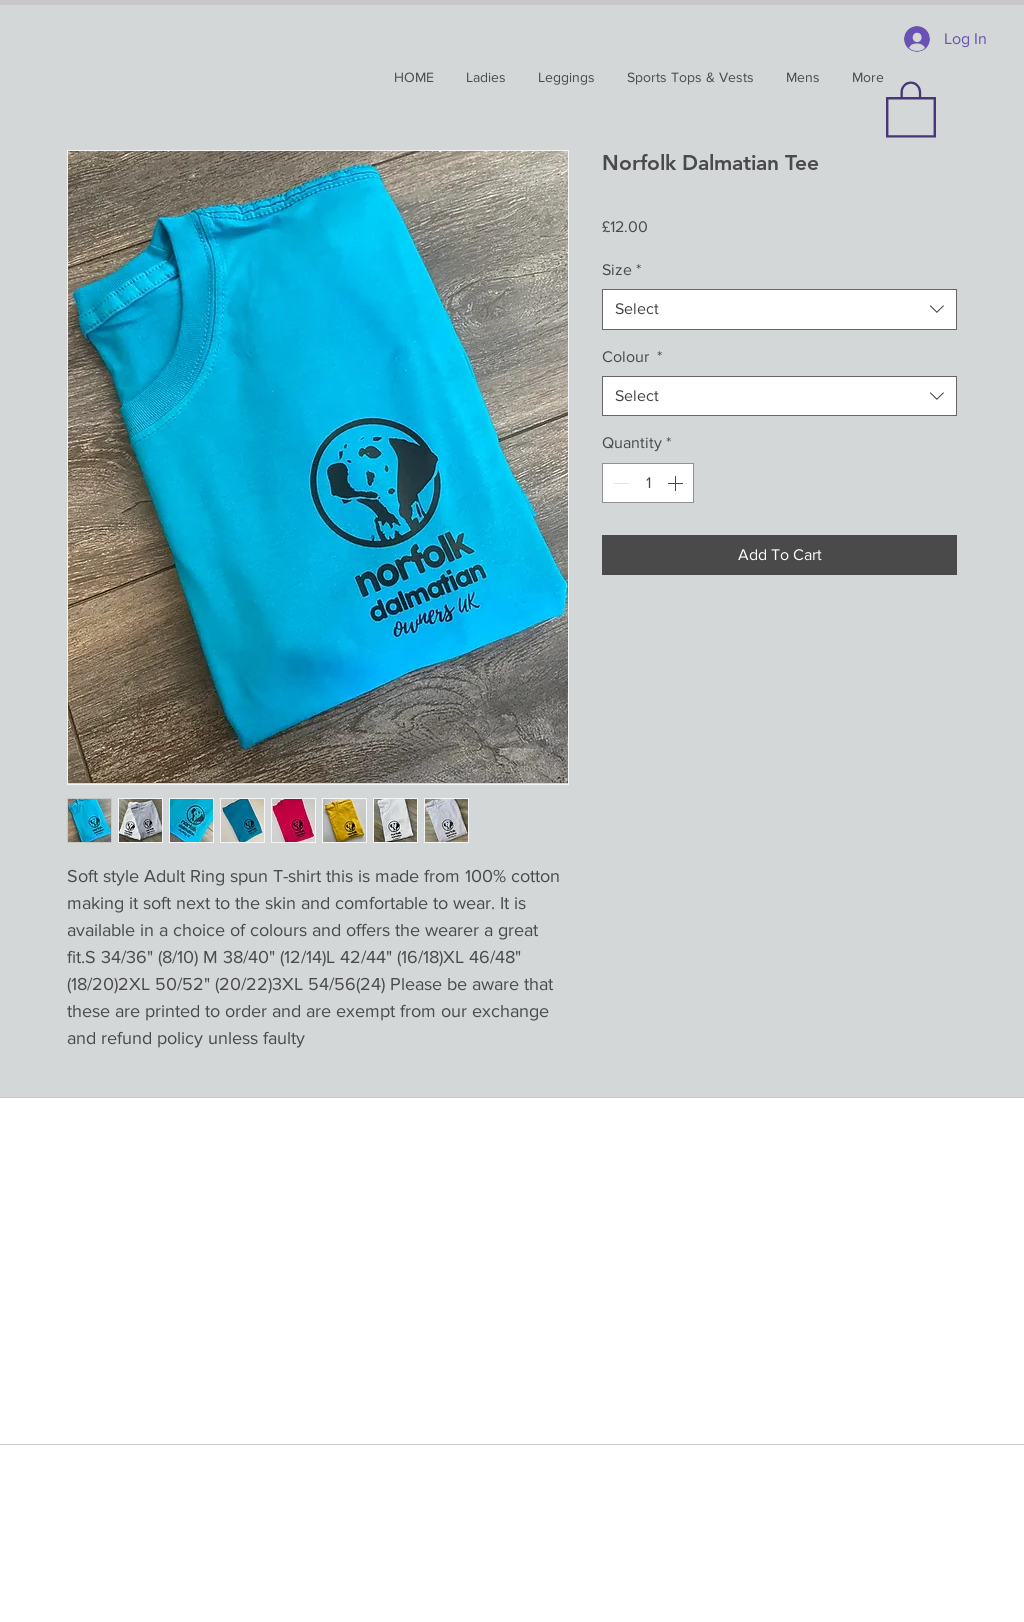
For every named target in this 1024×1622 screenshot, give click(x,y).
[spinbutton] (648, 483)
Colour (632, 356)
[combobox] (779, 309)
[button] (911, 108)
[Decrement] (619, 483)
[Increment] (677, 483)
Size (621, 269)
